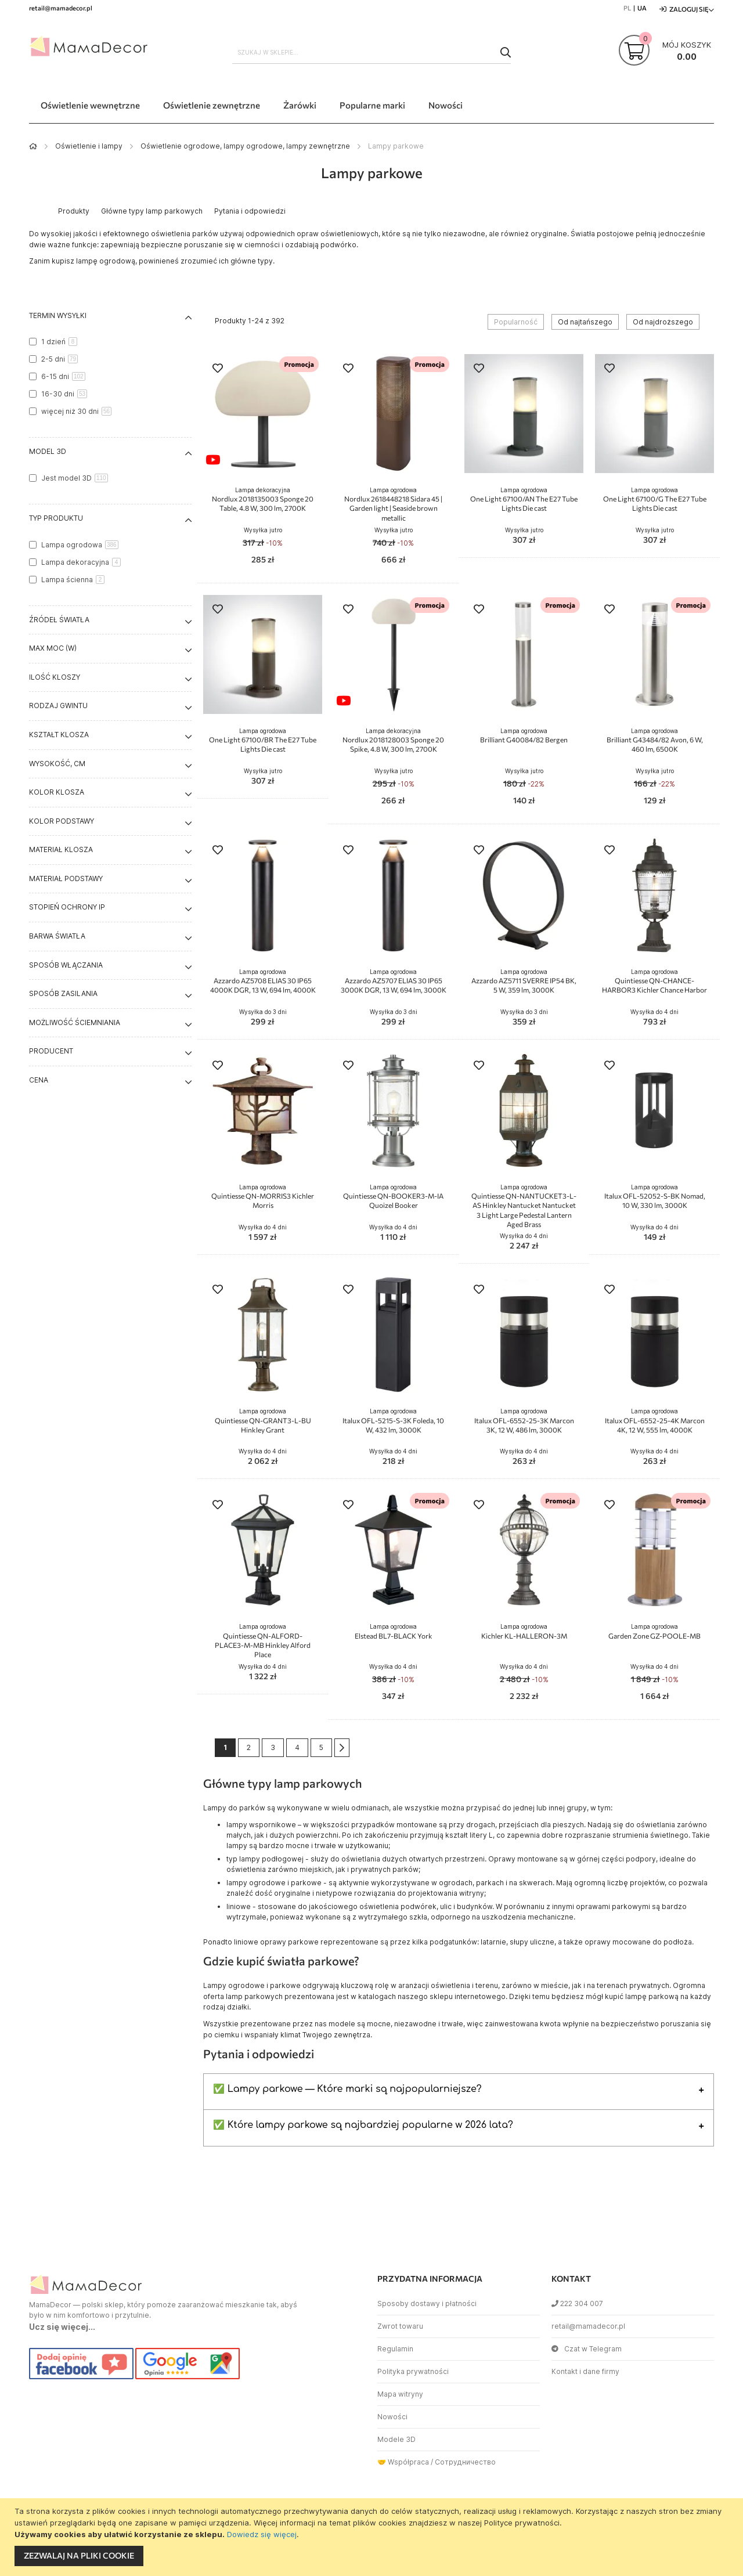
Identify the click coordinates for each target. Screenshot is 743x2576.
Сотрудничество (465, 2462)
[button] (217, 369)
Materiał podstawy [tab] (66, 878)
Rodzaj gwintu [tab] (58, 705)
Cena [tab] (38, 1080)
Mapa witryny (400, 2394)
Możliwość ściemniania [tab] (74, 1022)
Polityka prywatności (413, 2371)
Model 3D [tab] (47, 451)
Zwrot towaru (400, 2326)
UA (642, 8)
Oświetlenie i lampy (88, 146)
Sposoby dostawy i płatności (427, 2303)
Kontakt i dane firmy (585, 2371)
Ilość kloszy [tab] (54, 677)
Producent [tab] (51, 1051)
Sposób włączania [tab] (66, 965)
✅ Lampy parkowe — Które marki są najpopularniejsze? (347, 2089)
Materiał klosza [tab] (61, 849)
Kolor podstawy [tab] (61, 821)
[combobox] (371, 52)
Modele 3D (396, 2439)
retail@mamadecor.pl (588, 2326)
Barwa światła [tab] (57, 936)
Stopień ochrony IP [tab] (67, 907)
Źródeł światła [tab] (59, 619)
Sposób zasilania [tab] (63, 993)
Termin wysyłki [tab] (57, 315)
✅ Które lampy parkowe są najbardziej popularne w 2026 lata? (363, 2125)
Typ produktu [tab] (56, 518)
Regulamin (395, 2348)
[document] (373, 2537)
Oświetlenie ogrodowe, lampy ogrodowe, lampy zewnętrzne (245, 146)
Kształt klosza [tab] (59, 734)
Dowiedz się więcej (262, 2534)
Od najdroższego (663, 322)
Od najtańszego (585, 322)
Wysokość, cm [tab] (57, 763)
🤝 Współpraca (403, 2462)
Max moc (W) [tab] (53, 648)
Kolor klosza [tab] (56, 792)
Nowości (392, 2416)
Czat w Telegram (586, 2348)
